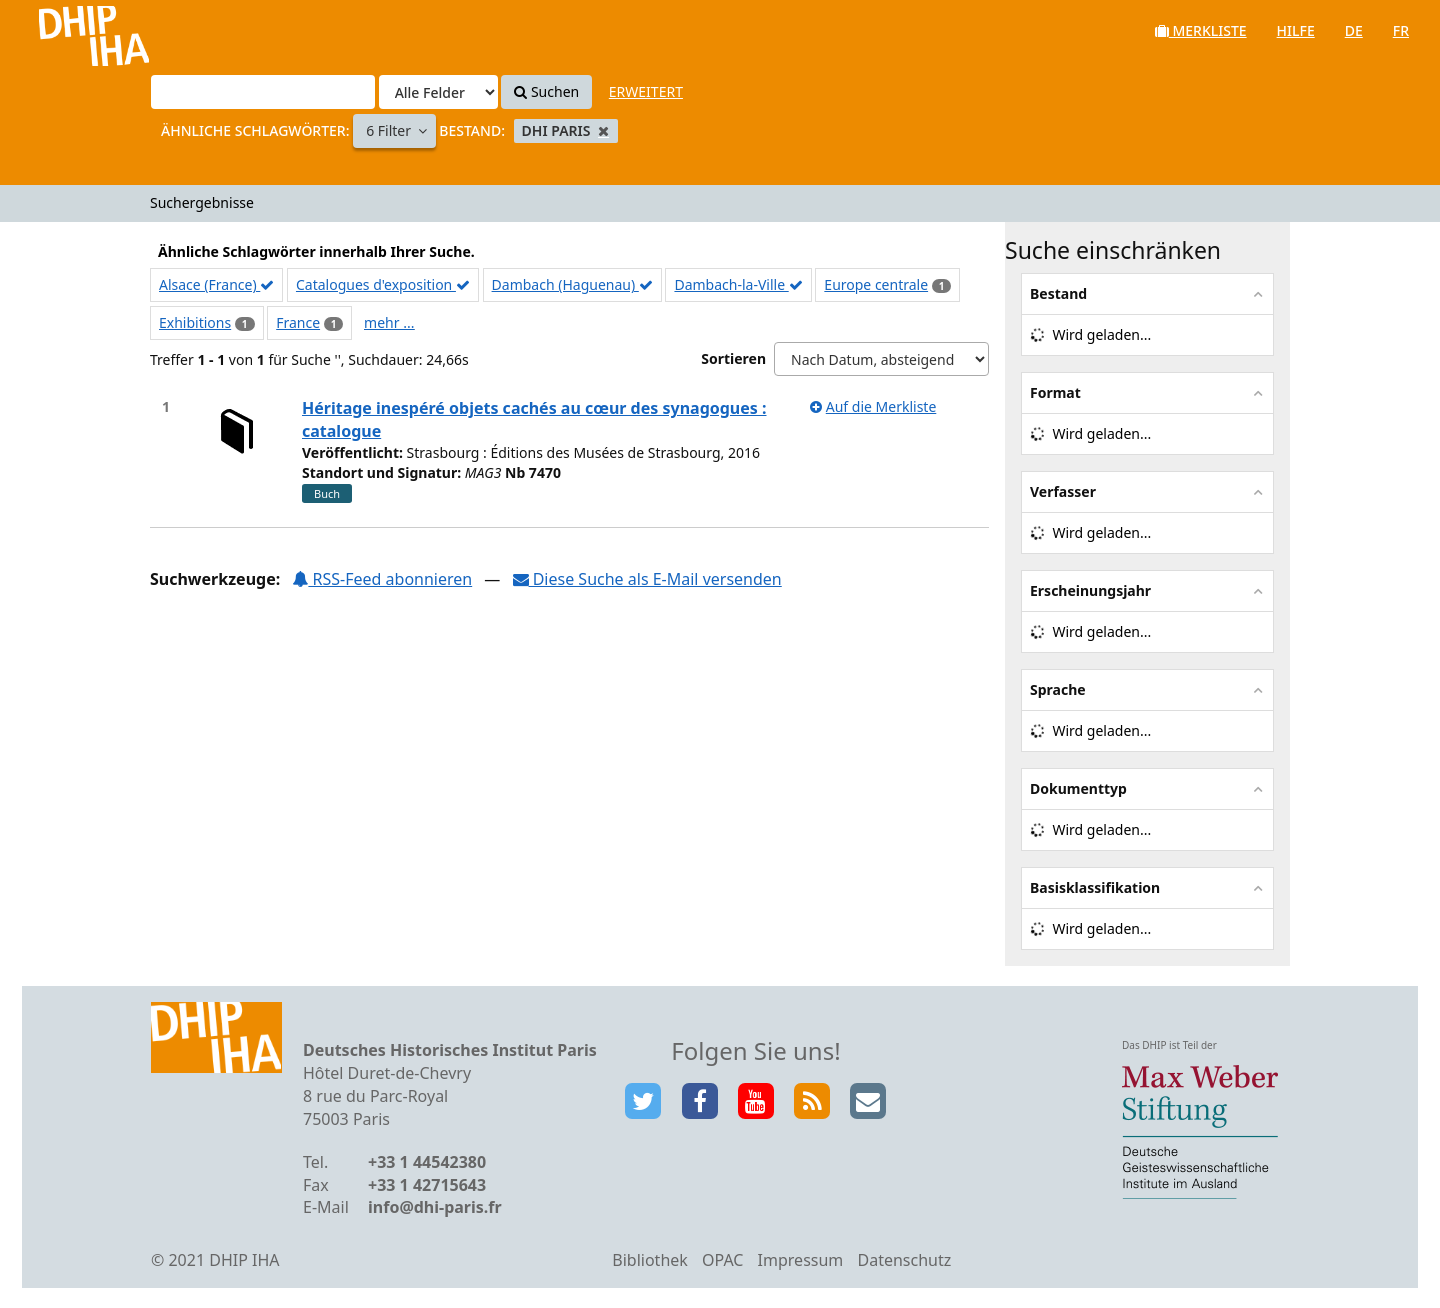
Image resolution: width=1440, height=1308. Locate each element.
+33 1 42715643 (427, 1185)
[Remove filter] (603, 130)
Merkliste (1201, 30)
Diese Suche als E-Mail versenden (647, 579)
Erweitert (646, 91)
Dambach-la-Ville (738, 284)
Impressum (801, 1260)
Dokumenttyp (1078, 788)
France (298, 322)
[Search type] (438, 92)
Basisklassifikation (1095, 887)
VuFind (68, 30)
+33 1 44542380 (427, 1162)
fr (1401, 30)
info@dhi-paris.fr (435, 1207)
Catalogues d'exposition (383, 284)
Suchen (546, 91)
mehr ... (389, 322)
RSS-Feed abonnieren (382, 579)
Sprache (1058, 689)
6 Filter (390, 130)
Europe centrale (876, 284)
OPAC (722, 1260)
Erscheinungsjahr (1090, 590)
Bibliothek (650, 1260)
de (1354, 30)
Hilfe (1296, 30)
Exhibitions (195, 322)
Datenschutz (904, 1260)
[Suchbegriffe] (263, 92)
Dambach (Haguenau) (572, 284)
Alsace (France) (216, 284)
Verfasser (1063, 491)
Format (1055, 392)
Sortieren (733, 358)
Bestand (1058, 293)
